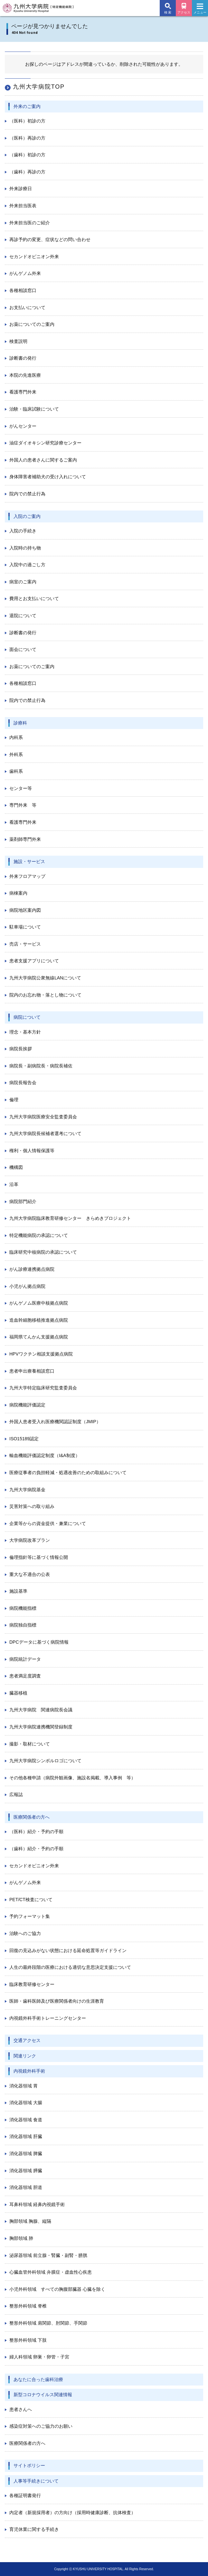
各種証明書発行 (25, 2495)
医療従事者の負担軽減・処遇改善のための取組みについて (68, 1472)
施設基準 (18, 1591)
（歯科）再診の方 (27, 171)
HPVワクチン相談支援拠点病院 (41, 1353)
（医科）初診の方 (27, 120)
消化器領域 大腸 (25, 2102)
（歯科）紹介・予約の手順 (36, 1848)
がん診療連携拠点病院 (31, 1269)
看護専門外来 (22, 391)
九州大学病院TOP (39, 86)
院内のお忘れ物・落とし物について (45, 994)
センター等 (20, 788)
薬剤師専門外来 (25, 839)
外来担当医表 (22, 205)
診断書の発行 (22, 358)
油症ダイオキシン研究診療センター (45, 442)
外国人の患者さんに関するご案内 (43, 459)
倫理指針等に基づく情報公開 (38, 1557)
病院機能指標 (22, 1608)
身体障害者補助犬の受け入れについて (47, 476)
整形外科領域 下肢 (28, 2340)
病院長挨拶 (20, 1048)
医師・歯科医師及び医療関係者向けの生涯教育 (56, 2001)
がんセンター (22, 426)
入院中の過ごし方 (27, 564)
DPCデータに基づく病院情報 (39, 1642)
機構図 (16, 1167)
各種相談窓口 (22, 290)
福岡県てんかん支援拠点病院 (38, 1336)
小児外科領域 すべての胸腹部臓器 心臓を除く (57, 2289)
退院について (22, 615)
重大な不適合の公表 (29, 1574)
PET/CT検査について (30, 1899)
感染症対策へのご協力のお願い (40, 2426)
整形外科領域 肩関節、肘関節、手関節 (48, 2323)
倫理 (13, 1099)
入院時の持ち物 (25, 547)
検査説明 (18, 341)
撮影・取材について (29, 1743)
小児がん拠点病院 (27, 1286)
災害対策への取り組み (31, 1506)
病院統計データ (25, 1659)
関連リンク (25, 2055)
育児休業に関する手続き (34, 2529)
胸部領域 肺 (21, 2238)
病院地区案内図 (25, 910)
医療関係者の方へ (32, 1817)
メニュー (200, 10)
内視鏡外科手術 (29, 2071)
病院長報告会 (22, 1082)
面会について (22, 649)
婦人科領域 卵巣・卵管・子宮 (39, 2356)
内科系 (16, 737)
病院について (27, 1017)
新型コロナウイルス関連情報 (43, 2394)
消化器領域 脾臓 (25, 2153)
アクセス (183, 12)
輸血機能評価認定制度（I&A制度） (44, 1455)
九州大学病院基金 (27, 1489)
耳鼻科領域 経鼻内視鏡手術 (37, 2204)
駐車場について (25, 926)
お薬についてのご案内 (31, 324)
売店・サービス (25, 944)
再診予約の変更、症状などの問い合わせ (49, 239)
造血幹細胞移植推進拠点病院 (38, 1320)
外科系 (16, 754)
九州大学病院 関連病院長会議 (40, 1709)
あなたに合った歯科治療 (38, 2379)
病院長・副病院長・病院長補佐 (40, 1065)
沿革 (13, 1184)
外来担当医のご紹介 (29, 222)
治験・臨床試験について (34, 409)
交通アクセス (27, 2040)
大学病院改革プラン (29, 1540)
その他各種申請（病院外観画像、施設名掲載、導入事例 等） (72, 1777)
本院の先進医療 (25, 375)
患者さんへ (20, 2409)
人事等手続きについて (36, 2481)
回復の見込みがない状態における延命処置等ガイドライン (68, 1950)
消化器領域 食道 (25, 2119)
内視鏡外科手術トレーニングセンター (47, 2018)
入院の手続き (22, 530)
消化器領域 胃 (23, 2085)
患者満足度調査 (25, 1675)
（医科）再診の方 (27, 138)
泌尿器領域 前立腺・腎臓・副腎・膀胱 (48, 2255)
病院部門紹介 (22, 1201)
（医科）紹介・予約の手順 (36, 1831)
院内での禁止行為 (27, 493)
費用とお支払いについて (34, 598)
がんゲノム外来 (25, 273)
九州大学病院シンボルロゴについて (45, 1760)
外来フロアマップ (27, 876)
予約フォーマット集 (29, 1916)
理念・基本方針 (25, 1032)
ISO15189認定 (24, 1438)
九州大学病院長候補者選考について (45, 1133)
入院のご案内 (27, 516)
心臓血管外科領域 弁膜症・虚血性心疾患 (50, 2272)
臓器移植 (18, 1693)
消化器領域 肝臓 (25, 2136)
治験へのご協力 (25, 1933)
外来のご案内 (27, 106)
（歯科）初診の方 (27, 154)
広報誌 (16, 1794)
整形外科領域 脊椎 (28, 2306)
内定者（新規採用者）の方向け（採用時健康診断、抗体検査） (72, 2512)
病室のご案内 (22, 581)
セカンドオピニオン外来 (34, 256)
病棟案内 (18, 893)
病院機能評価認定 (27, 1404)
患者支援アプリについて (34, 960)
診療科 (20, 722)
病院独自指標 (22, 1625)
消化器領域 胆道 (25, 2187)
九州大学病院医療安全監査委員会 (43, 1116)
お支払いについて (27, 307)
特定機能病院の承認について (38, 1235)
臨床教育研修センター (31, 1984)
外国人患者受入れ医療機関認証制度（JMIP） (55, 1421)
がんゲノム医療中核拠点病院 (38, 1303)
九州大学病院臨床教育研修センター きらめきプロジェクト (70, 1218)
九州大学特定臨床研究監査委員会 (43, 1387)
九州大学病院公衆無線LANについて (45, 977)
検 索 (168, 12)
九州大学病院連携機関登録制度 (40, 1726)
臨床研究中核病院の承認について (43, 1252)
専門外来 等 (22, 805)
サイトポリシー (29, 2465)
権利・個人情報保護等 (31, 1150)
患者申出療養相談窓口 (31, 1371)
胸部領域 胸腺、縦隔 (30, 2221)
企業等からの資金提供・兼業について (47, 1523)
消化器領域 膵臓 (25, 2170)
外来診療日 (20, 188)
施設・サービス (29, 861)
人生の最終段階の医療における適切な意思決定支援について (70, 1967)
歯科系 (16, 771)
